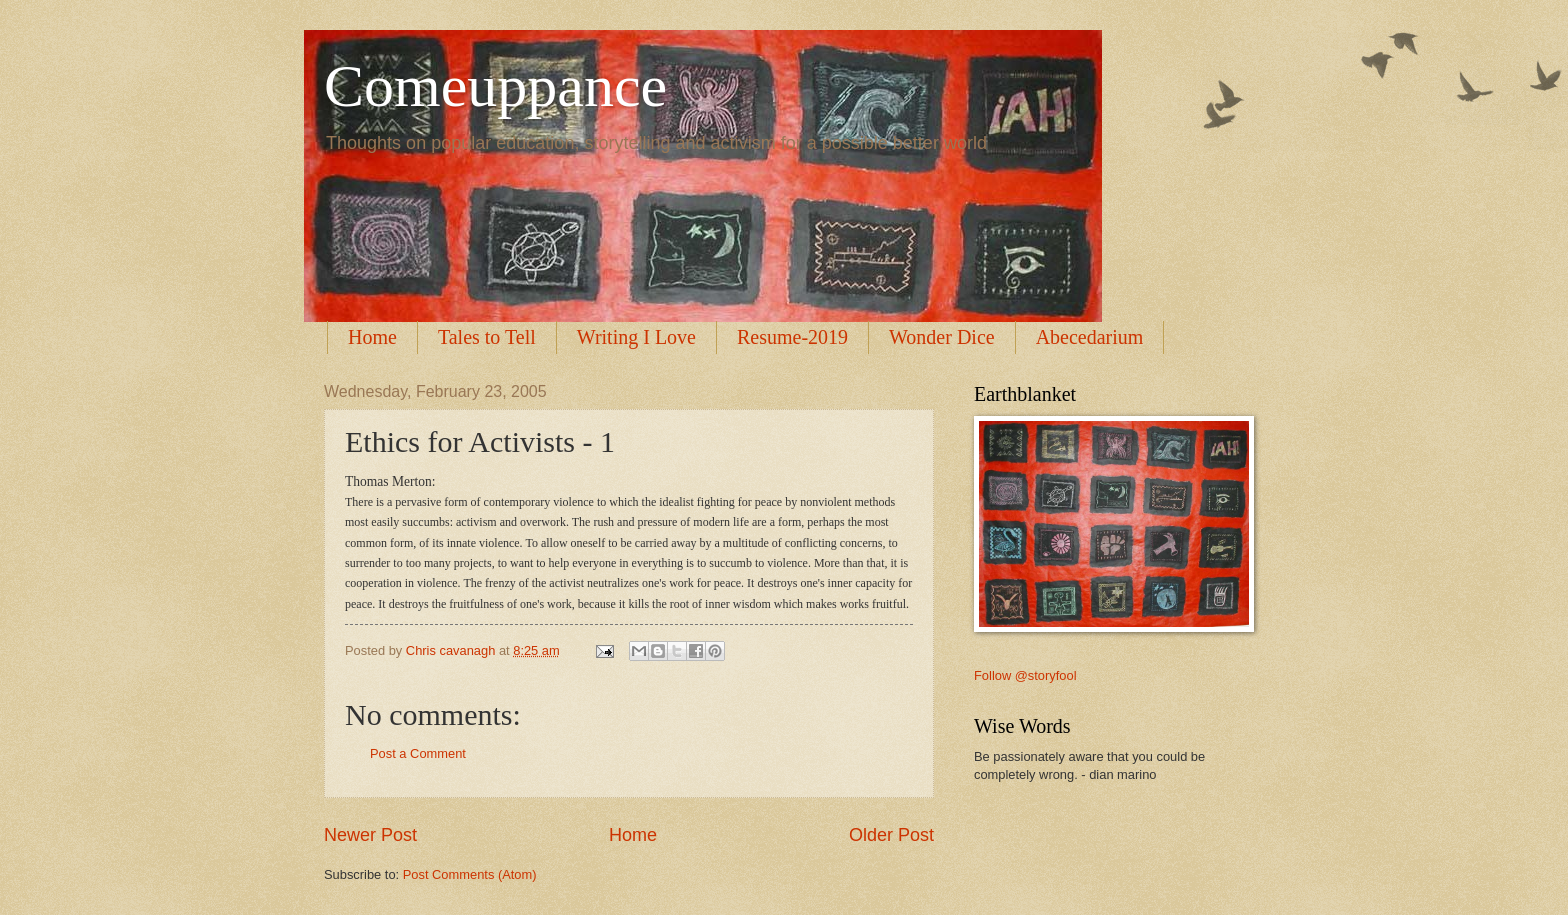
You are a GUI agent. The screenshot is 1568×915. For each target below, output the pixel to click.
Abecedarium (1090, 337)
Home (372, 337)
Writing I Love (636, 337)
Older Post (891, 835)
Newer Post (370, 835)
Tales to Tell (487, 337)
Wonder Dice (942, 337)
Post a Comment (418, 753)
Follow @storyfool (1025, 675)
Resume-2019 (792, 337)
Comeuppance (495, 86)
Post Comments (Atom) (470, 874)
